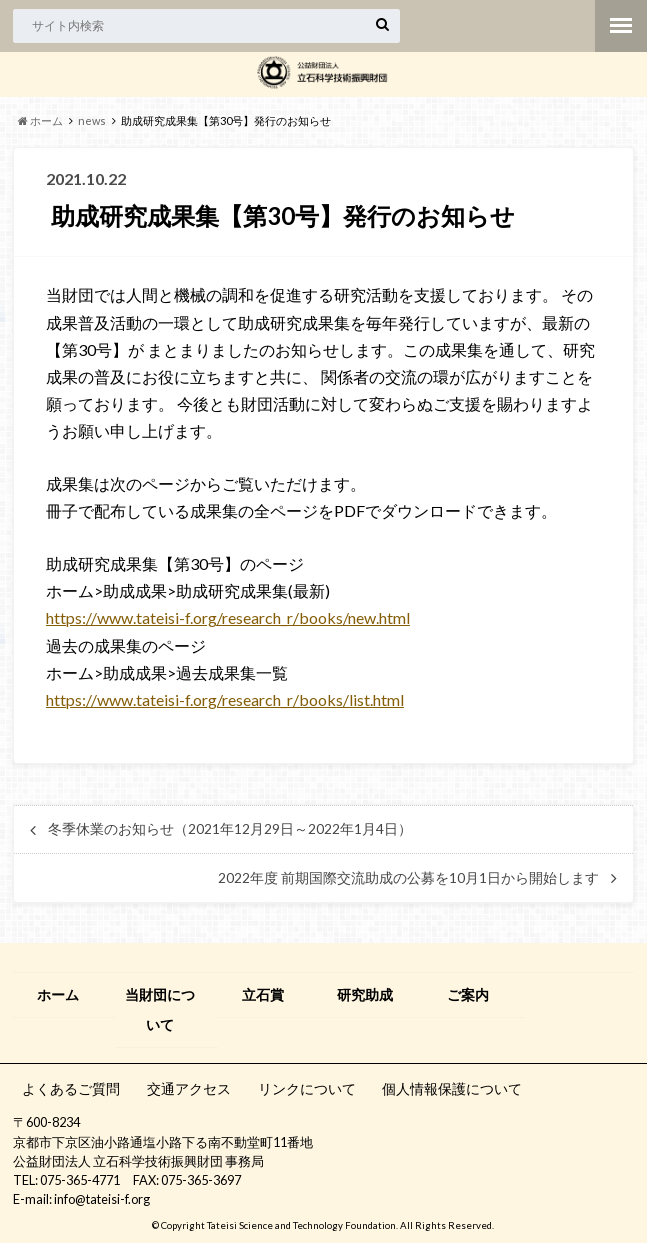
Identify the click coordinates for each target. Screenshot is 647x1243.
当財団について (160, 1009)
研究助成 (365, 994)
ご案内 (468, 994)
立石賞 (263, 994)
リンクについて (307, 1088)
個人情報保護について (452, 1088)
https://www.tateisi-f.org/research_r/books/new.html (228, 617)
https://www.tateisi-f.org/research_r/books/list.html (225, 699)
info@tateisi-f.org (102, 1199)
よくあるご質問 (71, 1088)
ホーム (58, 994)
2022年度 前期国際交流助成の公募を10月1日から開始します (408, 878)
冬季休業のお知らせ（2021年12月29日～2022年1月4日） (230, 829)
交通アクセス (189, 1088)
